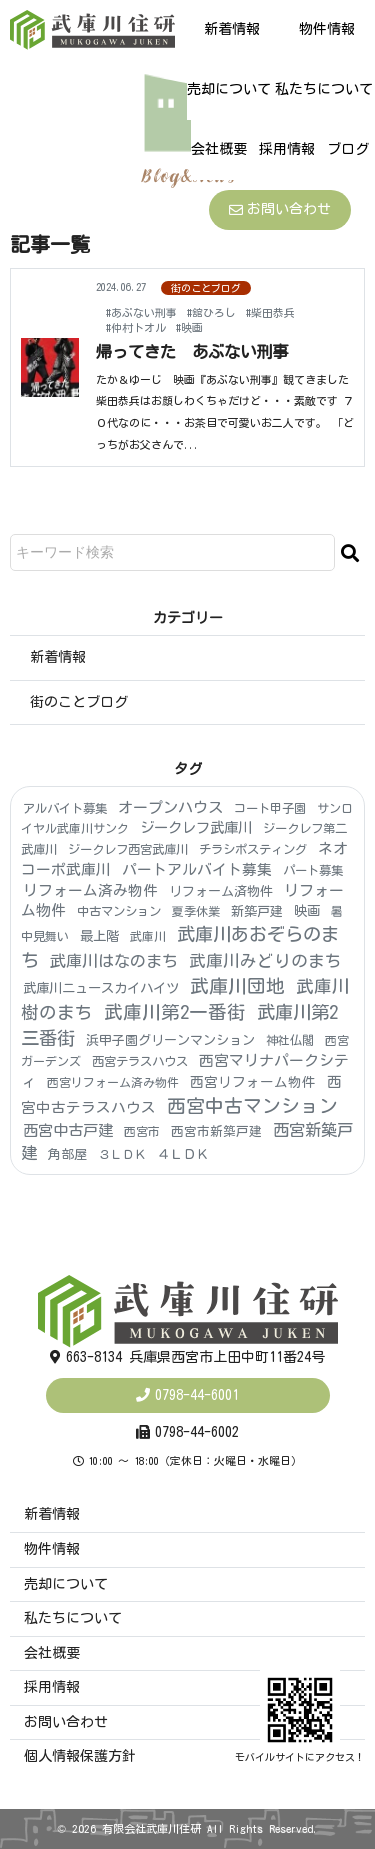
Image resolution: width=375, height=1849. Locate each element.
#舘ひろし (211, 312)
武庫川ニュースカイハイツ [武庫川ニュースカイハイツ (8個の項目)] (101, 988)
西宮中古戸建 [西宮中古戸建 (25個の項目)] (68, 1130)
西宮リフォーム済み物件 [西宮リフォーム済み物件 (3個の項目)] (113, 1082)
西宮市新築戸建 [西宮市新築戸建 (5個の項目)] (216, 1131)
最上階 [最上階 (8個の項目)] (99, 936)
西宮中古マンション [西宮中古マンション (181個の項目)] (252, 1106)
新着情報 (232, 29)
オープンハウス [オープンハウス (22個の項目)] (170, 807)
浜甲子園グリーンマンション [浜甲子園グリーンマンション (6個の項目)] (170, 1040)
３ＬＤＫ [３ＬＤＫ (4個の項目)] (122, 1154)
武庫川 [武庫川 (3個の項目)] (148, 936)
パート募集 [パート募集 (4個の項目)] (313, 870)
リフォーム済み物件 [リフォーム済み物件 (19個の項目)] (90, 890)
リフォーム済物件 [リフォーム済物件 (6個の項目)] (221, 891)
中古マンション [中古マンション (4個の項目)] (119, 911)
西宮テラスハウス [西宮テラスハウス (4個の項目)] (140, 1061)
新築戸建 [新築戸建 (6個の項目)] (257, 911)
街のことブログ (206, 288)
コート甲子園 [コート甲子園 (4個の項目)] (270, 808)
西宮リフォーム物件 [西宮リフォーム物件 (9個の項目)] (253, 1082)
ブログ (348, 149)
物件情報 (327, 29)
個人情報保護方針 (80, 1756)
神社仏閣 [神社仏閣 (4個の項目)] (290, 1040)
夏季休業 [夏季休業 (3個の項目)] (196, 911)
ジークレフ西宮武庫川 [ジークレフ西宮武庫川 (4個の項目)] (128, 849)
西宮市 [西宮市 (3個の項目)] (142, 1131)
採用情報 (287, 149)
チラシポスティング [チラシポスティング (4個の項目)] (253, 849)
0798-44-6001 (197, 1395)
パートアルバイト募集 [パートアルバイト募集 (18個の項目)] (197, 869)
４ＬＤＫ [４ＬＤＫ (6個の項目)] (183, 1154)
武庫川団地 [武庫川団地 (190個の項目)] (237, 986)
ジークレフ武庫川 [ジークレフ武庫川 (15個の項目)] (196, 827)
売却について (229, 89)
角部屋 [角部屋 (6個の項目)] (67, 1154)
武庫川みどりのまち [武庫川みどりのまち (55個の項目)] (265, 960)
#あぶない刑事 (141, 312)
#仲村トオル (136, 327)
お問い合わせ (280, 209)
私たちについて (324, 89)
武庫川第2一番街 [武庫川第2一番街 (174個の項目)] (175, 1012)
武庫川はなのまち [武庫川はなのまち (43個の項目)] (114, 961)
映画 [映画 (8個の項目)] (307, 911)
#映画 (189, 327)
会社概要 (219, 149)
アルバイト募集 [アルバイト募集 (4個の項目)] (65, 808)
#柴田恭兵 (270, 312)
